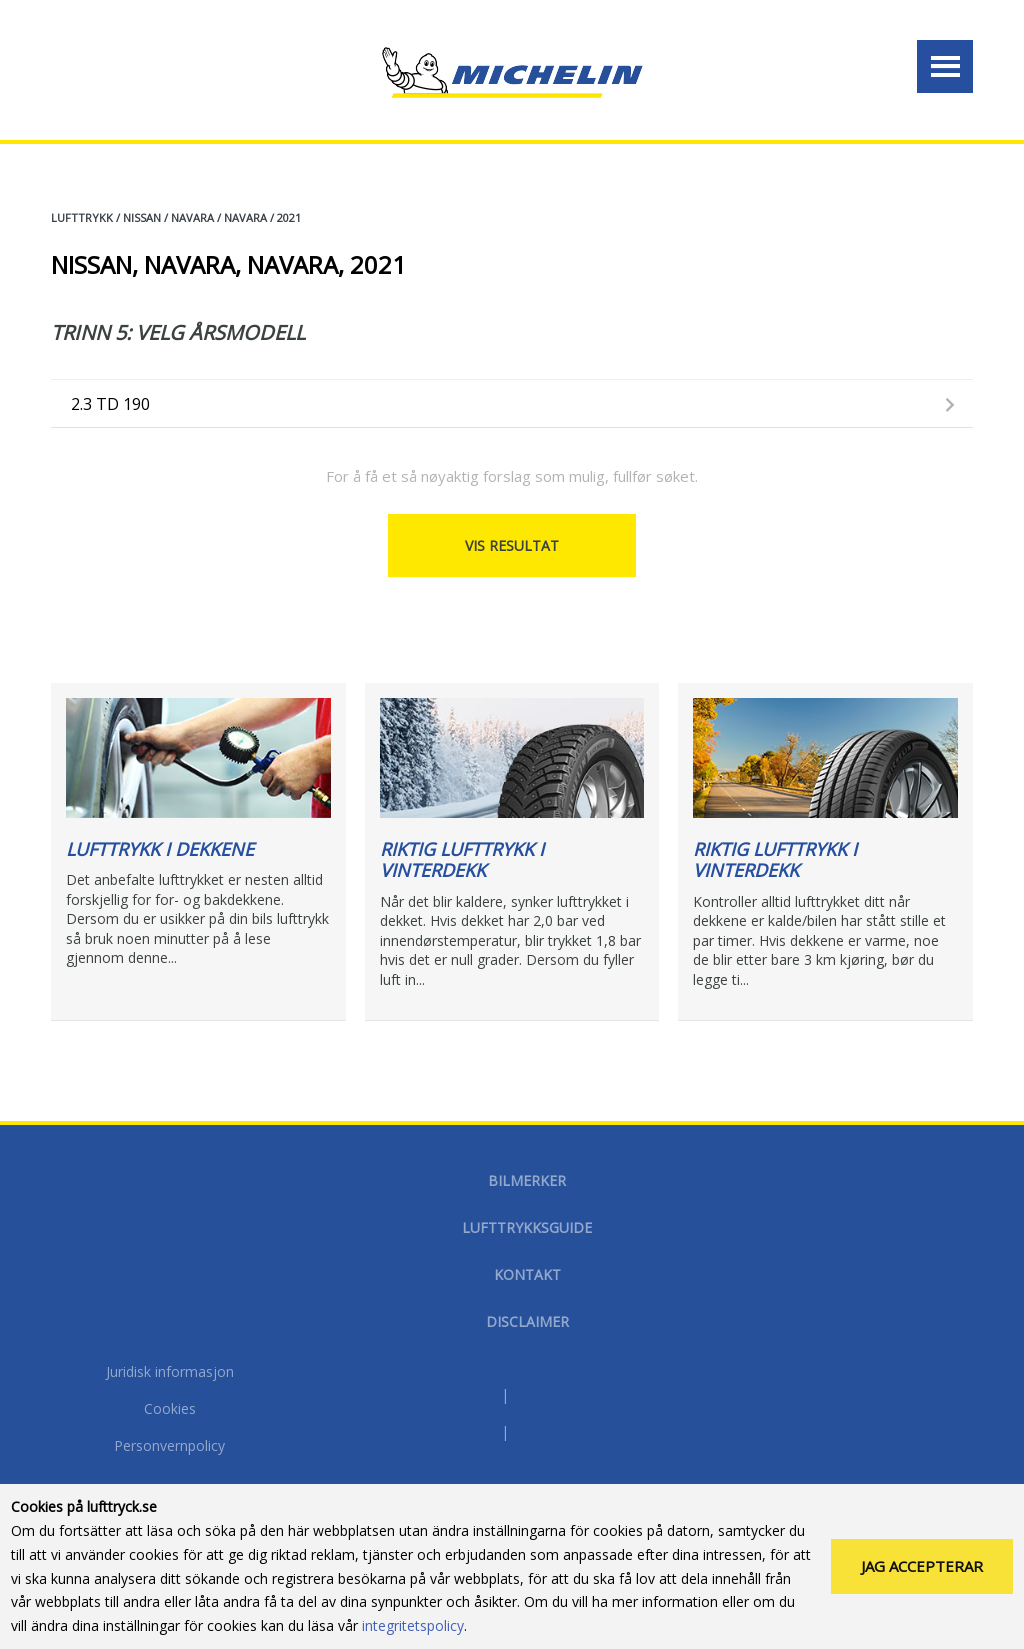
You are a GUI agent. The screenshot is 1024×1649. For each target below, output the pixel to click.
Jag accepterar (922, 1566)
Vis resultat (512, 545)
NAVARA (192, 217)
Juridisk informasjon (170, 1373)
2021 (289, 217)
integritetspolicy (413, 1625)
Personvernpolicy (169, 1447)
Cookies (170, 1410)
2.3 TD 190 (110, 404)
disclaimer (527, 1321)
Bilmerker (527, 1180)
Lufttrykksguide (527, 1227)
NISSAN (142, 217)
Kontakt (527, 1274)
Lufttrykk (82, 217)
